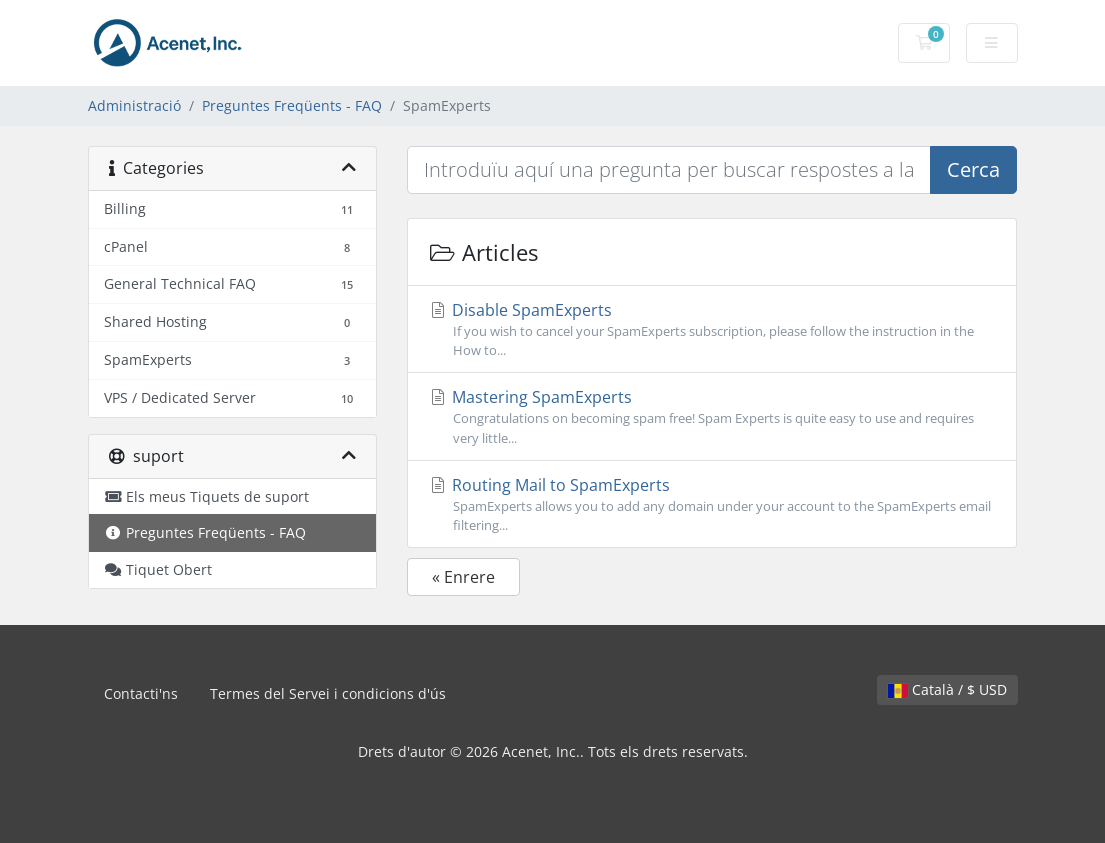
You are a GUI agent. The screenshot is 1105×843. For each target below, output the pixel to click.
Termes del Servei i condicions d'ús (328, 693)
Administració (134, 105)
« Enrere (463, 577)
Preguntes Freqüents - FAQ (292, 105)
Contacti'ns (141, 693)
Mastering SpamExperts (712, 416)
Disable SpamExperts (712, 329)
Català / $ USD (947, 689)
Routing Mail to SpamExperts (712, 504)
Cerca (973, 169)
